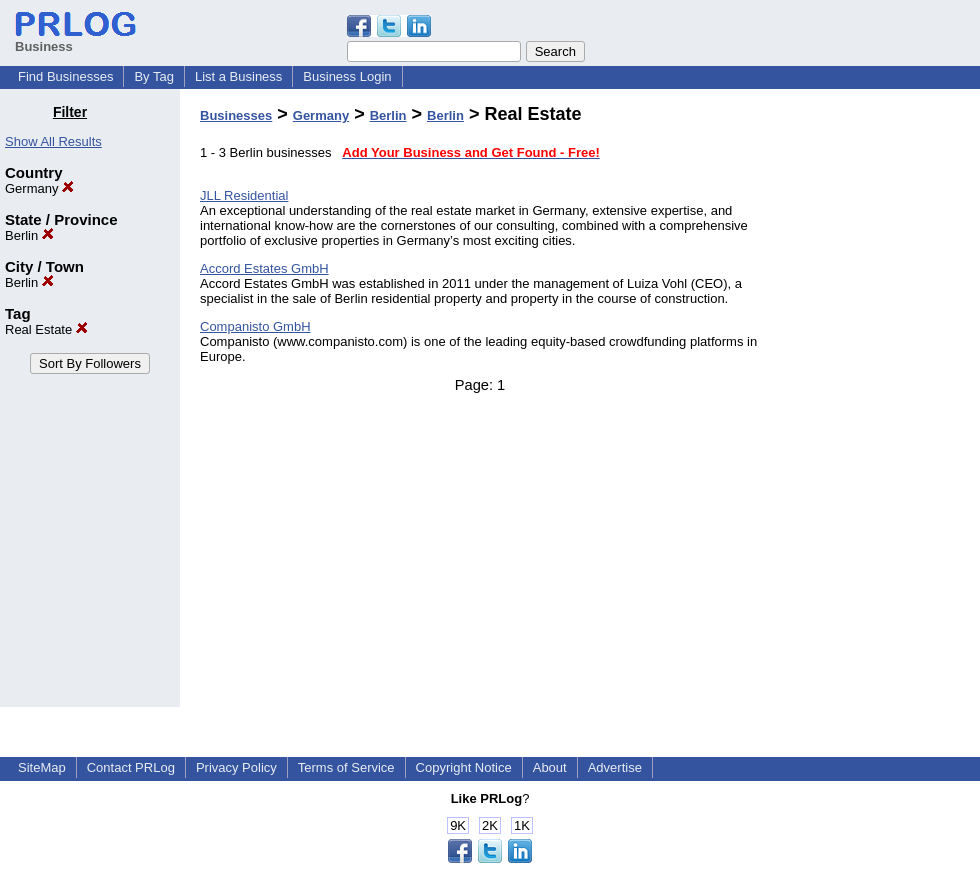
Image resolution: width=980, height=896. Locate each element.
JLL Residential (244, 195)
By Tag (154, 76)
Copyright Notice (464, 767)
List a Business (238, 76)
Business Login (347, 76)
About (550, 767)
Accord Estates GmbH (264, 268)
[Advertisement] (878, 404)
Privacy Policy (236, 767)
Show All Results (53, 141)
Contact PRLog (131, 767)
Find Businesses (65, 76)
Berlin (29, 235)
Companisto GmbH (255, 326)
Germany (39, 188)
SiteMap (42, 767)
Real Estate (46, 329)
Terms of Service (346, 767)
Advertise (615, 767)
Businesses (236, 115)
